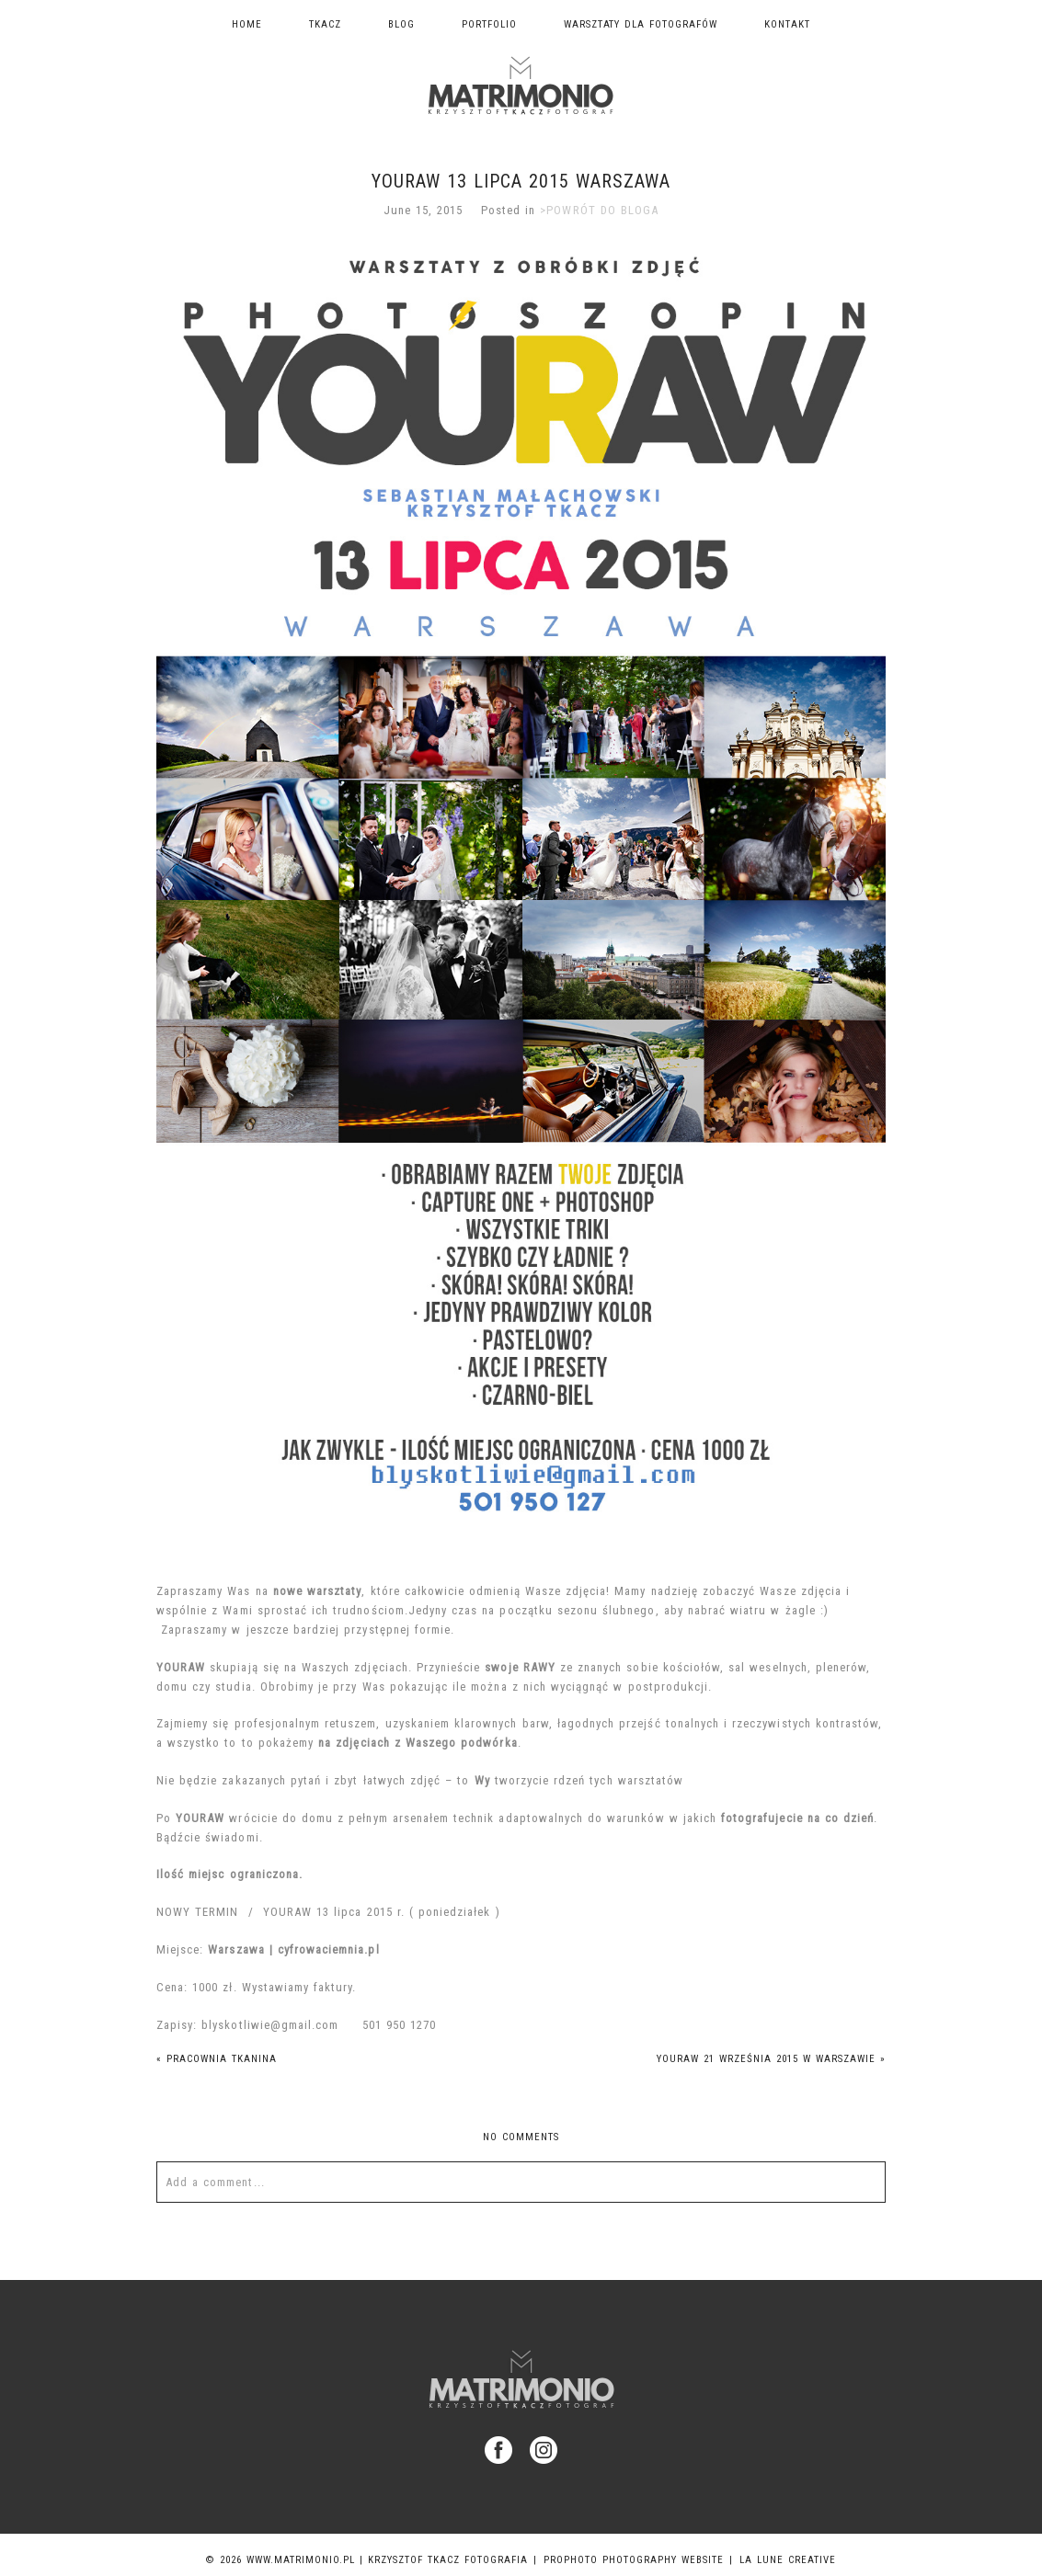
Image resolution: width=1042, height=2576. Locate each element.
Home (247, 24)
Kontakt (787, 24)
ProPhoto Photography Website (634, 2560)
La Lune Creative (787, 2560)
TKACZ (325, 24)
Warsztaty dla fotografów (641, 24)
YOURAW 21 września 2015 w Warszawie (771, 2059)
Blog (401, 24)
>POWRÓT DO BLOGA (599, 210)
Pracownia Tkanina (216, 2059)
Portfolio (489, 24)
